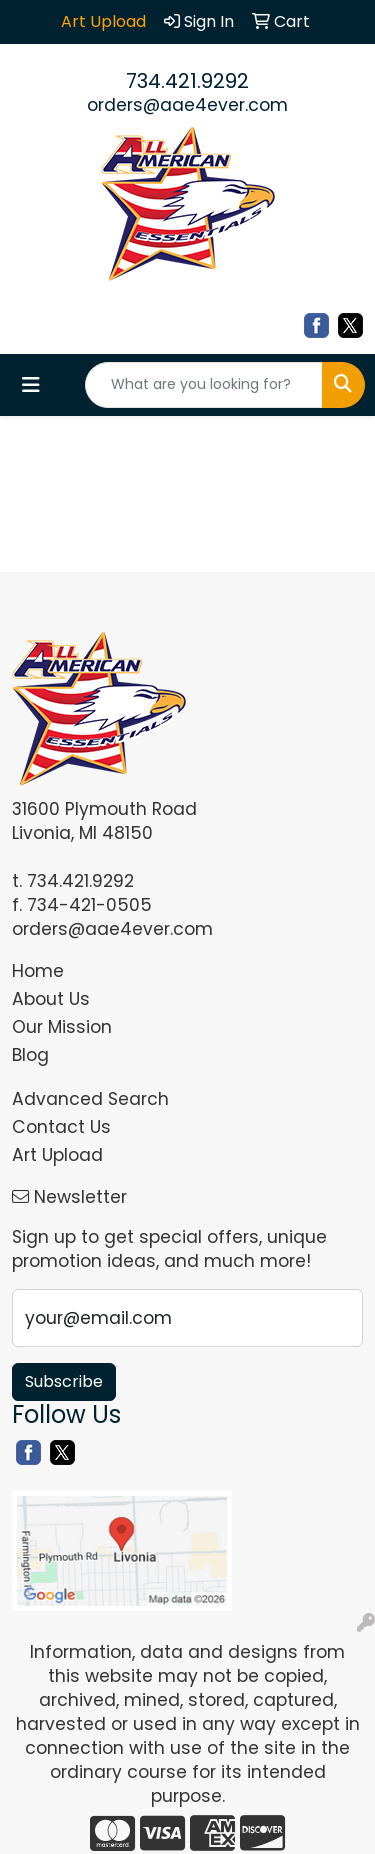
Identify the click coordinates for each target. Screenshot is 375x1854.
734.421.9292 (187, 81)
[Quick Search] (204, 385)
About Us (51, 999)
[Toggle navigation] (31, 385)
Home (38, 971)
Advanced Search (90, 1099)
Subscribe (64, 1381)
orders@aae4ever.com (187, 105)
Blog (30, 1055)
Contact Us (61, 1127)
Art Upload (57, 1155)
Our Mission (62, 1027)
